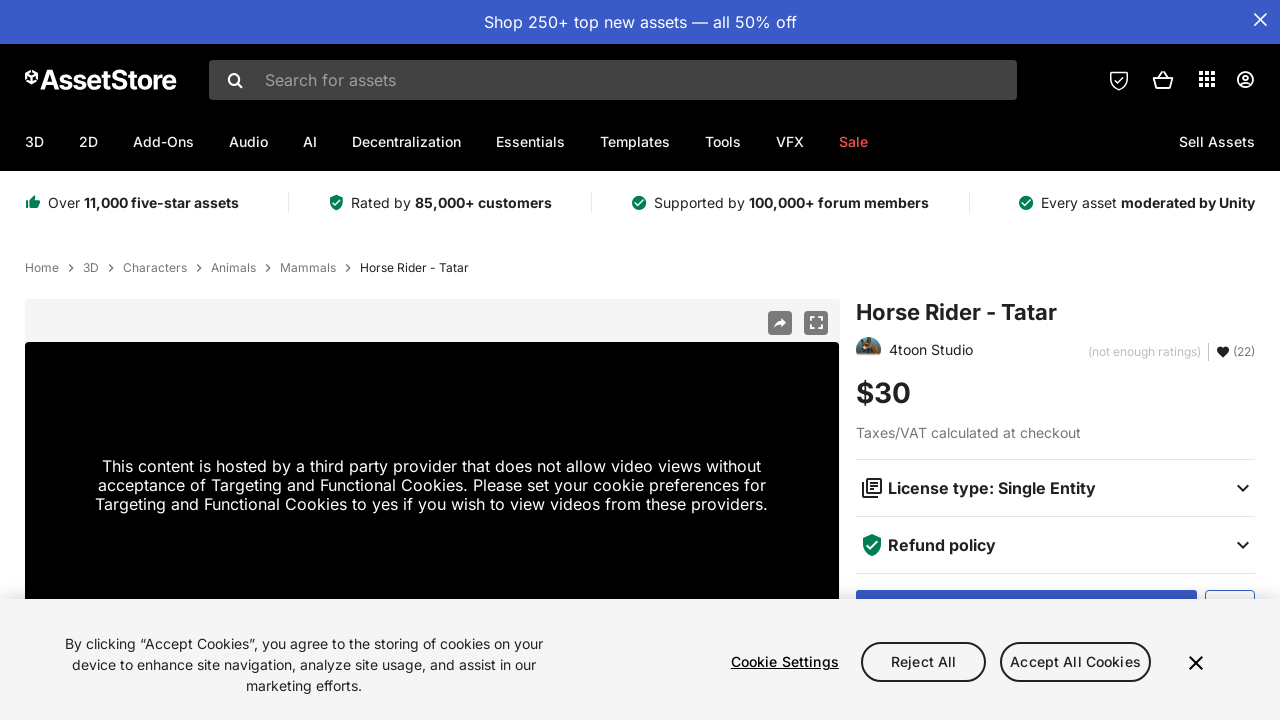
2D (88, 141)
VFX (790, 141)
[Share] (780, 323)
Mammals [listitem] (308, 268)
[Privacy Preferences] (1119, 80)
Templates (635, 141)
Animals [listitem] (233, 268)
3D (34, 141)
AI (310, 141)
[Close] (1196, 674)
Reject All (923, 673)
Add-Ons (163, 141)
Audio (248, 141)
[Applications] (1207, 79)
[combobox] (613, 80)
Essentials (530, 141)
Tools (723, 141)
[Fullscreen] (816, 323)
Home (42, 268)
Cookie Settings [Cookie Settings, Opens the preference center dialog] (785, 673)
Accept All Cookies (1075, 673)
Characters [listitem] (155, 268)
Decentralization (406, 141)
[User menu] (1245, 80)
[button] (1163, 80)
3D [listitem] (91, 268)
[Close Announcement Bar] (1260, 20)
